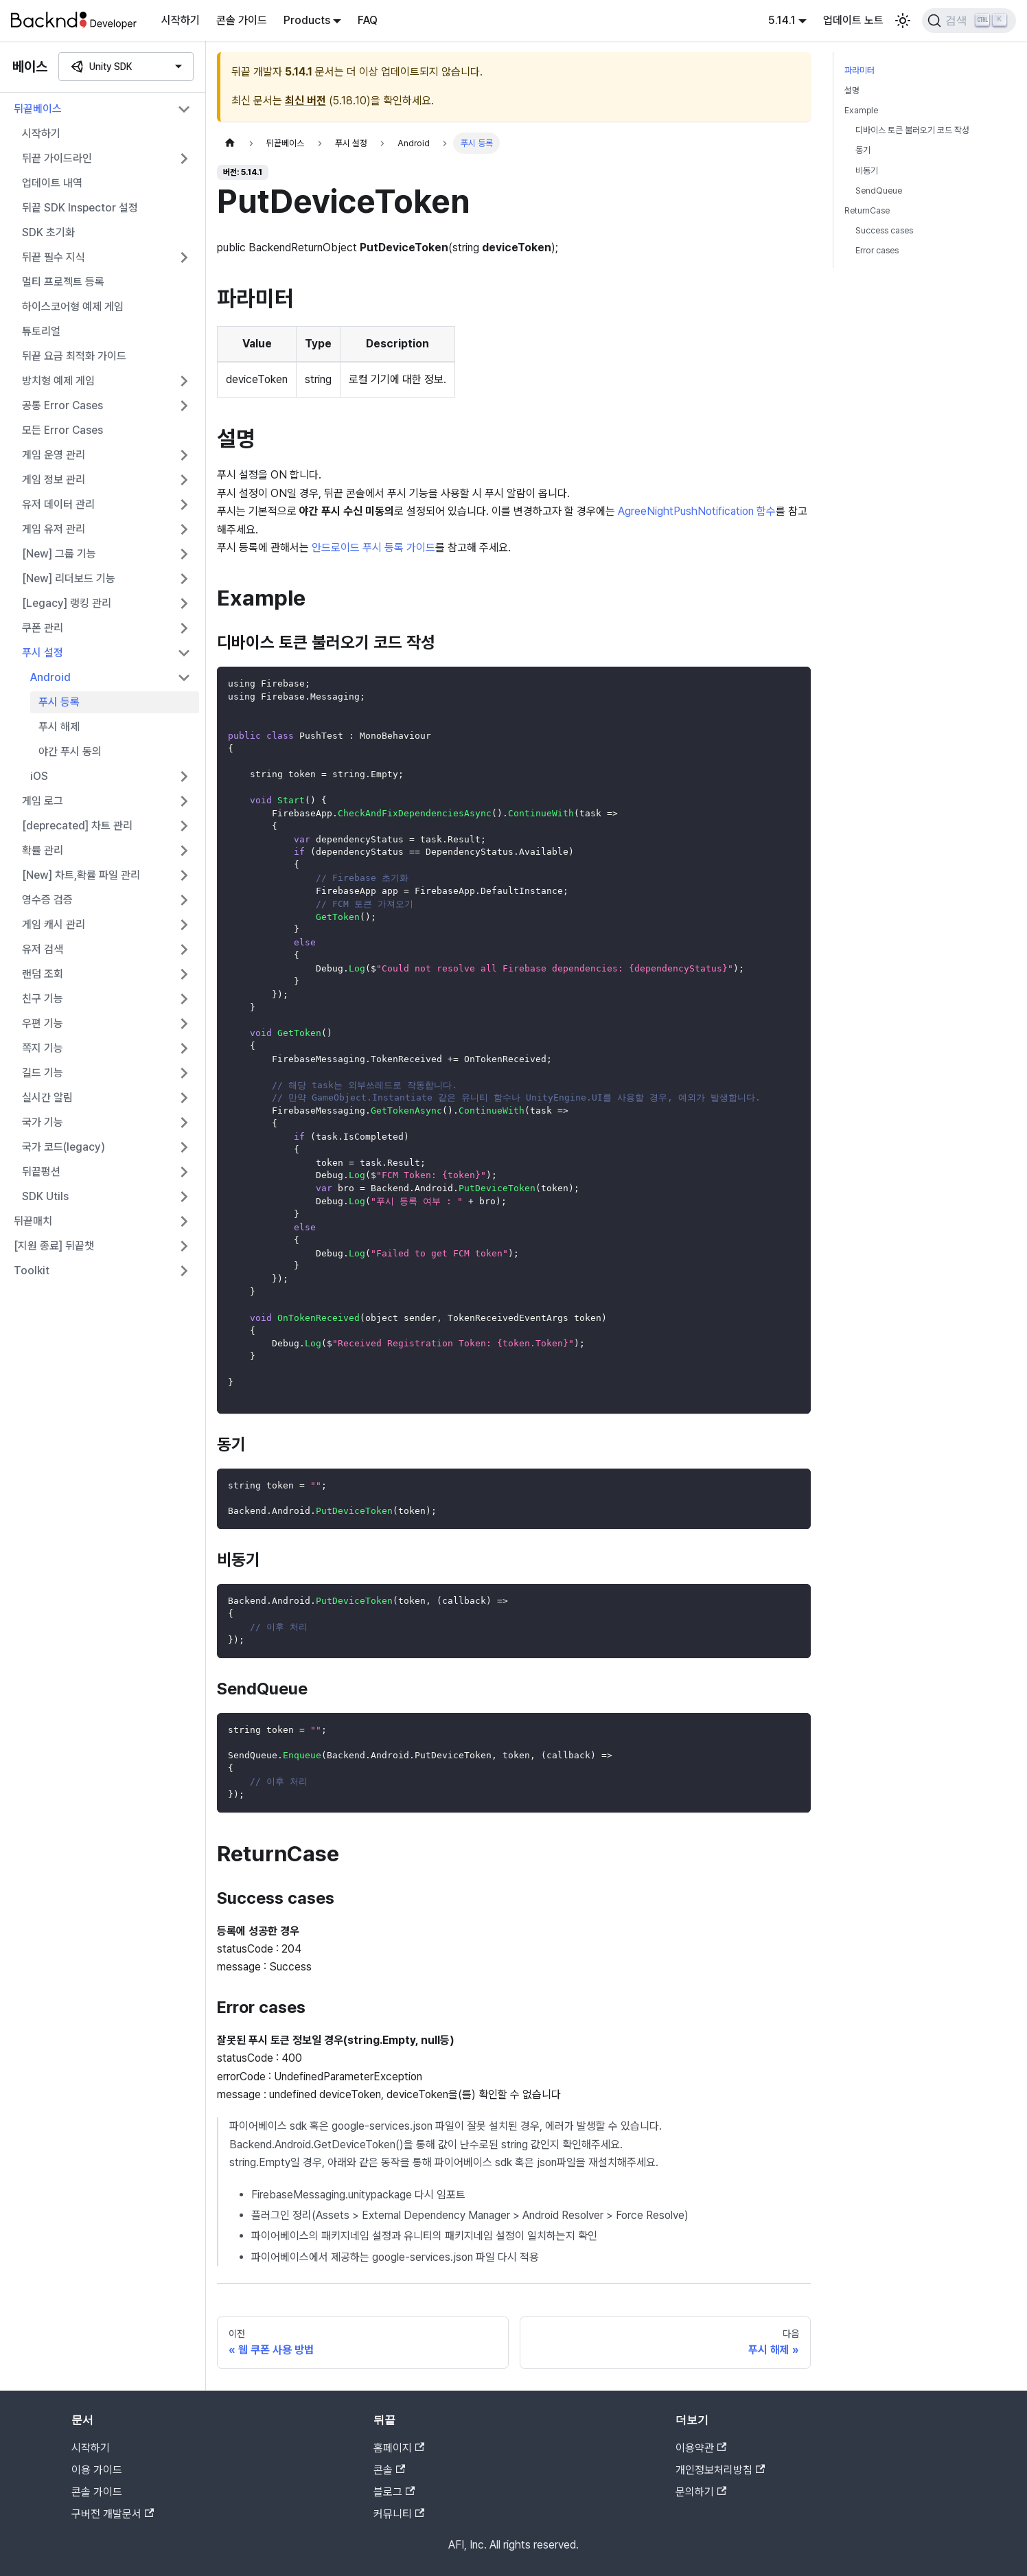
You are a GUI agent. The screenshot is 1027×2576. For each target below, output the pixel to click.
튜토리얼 (41, 331)
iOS (39, 776)
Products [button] (307, 20)
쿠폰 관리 (42, 627)
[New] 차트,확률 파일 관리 (81, 875)
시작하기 (180, 20)
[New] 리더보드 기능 (68, 578)
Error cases (877, 250)
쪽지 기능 (42, 1048)
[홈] (230, 143)
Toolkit (31, 1270)
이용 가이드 (96, 2469)
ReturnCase (867, 210)
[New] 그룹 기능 (59, 553)
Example (861, 110)
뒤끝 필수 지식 (53, 257)
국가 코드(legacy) (63, 1146)
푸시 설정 (42, 652)
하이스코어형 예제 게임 (73, 306)
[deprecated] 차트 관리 (77, 825)
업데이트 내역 (52, 182)
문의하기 (701, 2491)
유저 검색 (42, 949)
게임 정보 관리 (53, 479)
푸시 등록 (59, 702)
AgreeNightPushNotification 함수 (697, 511)
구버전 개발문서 (112, 2513)
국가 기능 (42, 1122)
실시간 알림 (47, 1097)
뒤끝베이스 (38, 108)
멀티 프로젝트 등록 (63, 281)
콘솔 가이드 (241, 20)
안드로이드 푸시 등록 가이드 (373, 547)
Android (50, 677)
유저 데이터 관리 (58, 504)
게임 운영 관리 (53, 454)
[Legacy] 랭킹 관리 (66, 603)
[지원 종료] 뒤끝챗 (54, 1245)
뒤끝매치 (33, 1221)
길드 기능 (42, 1072)
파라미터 (859, 70)
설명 (851, 90)
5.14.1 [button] (782, 20)
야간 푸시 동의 (70, 751)
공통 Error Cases (62, 405)
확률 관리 (42, 850)
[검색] (969, 20)
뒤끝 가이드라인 (57, 158)
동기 (862, 150)
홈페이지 (398, 2447)
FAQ (368, 20)
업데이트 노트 (853, 20)
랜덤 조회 (42, 973)
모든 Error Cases (62, 430)
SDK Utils (45, 1196)
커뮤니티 (398, 2513)
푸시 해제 (59, 726)
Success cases (884, 230)
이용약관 (701, 2447)
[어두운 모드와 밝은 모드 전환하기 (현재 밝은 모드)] (903, 21)
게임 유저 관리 (53, 529)
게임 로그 (42, 800)
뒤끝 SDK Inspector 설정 (80, 207)
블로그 (394, 2491)
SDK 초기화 (48, 232)
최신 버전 (305, 100)
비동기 (866, 170)
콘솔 (389, 2469)
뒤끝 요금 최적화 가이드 (74, 356)
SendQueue (878, 190)
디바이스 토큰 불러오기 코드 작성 (912, 130)
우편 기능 (42, 1023)
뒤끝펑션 (41, 1171)
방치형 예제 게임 (58, 380)
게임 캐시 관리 (53, 924)
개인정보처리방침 (720, 2469)
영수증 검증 (47, 899)
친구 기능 (42, 998)
